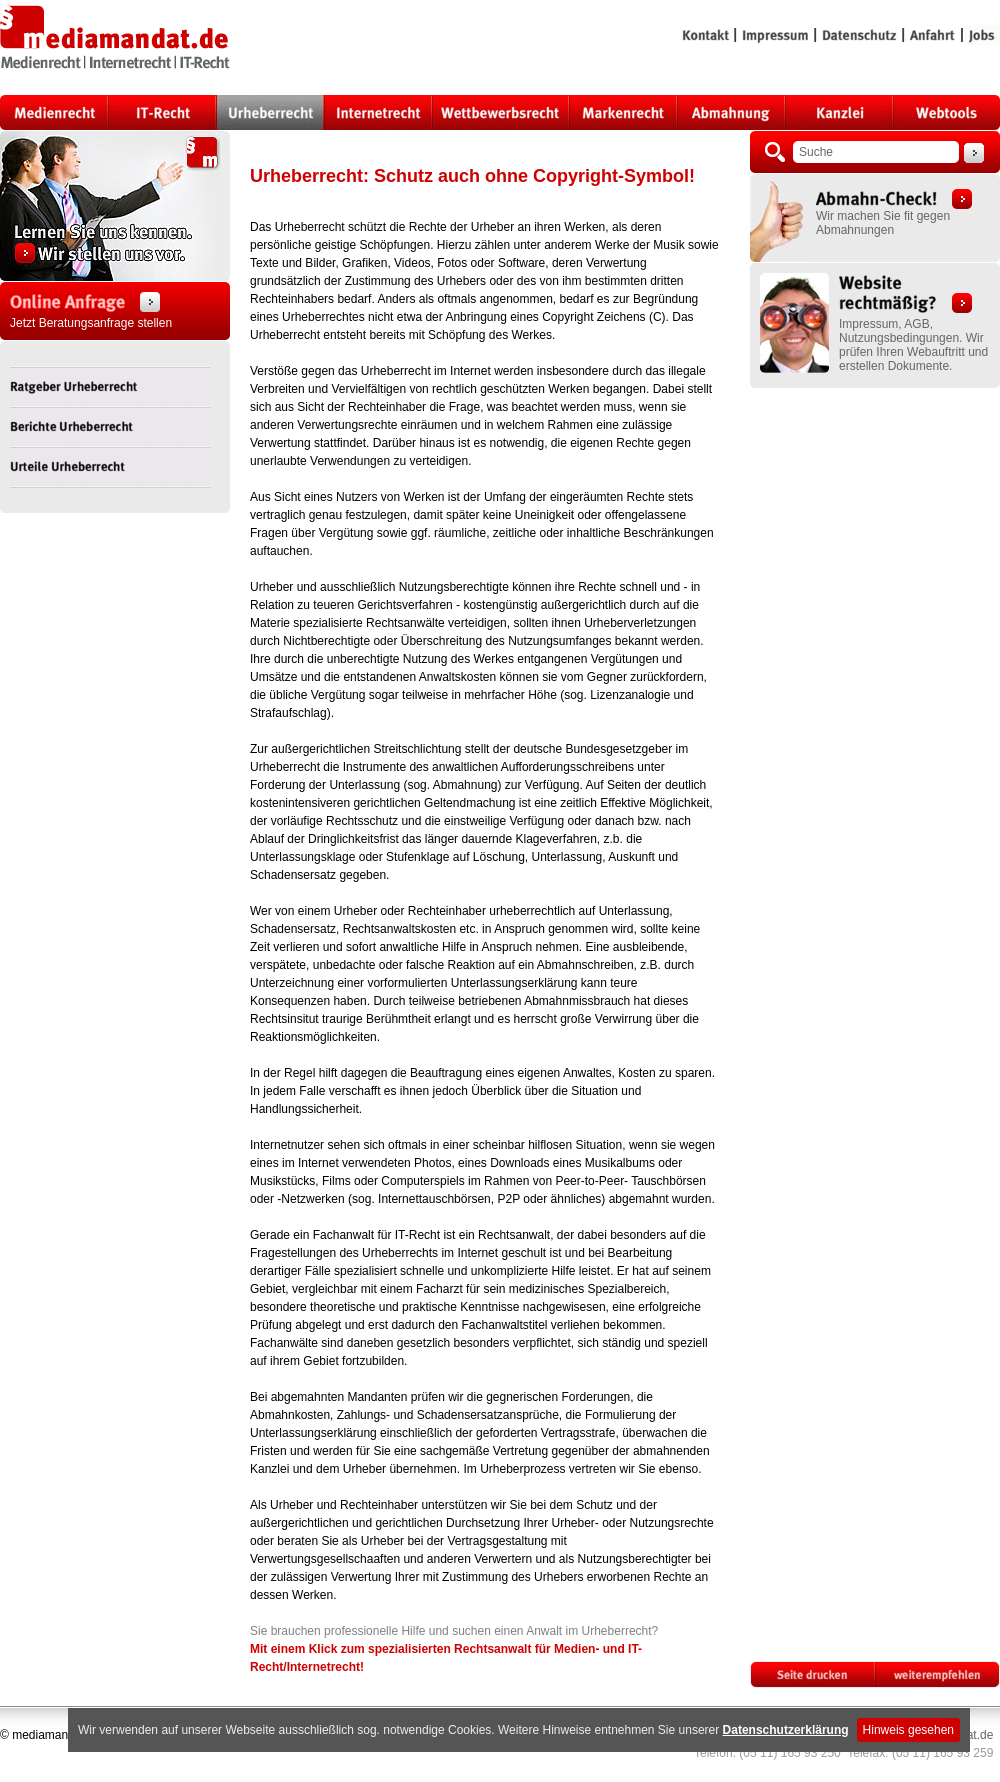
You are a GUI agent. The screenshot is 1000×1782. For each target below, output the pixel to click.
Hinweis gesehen (908, 1730)
